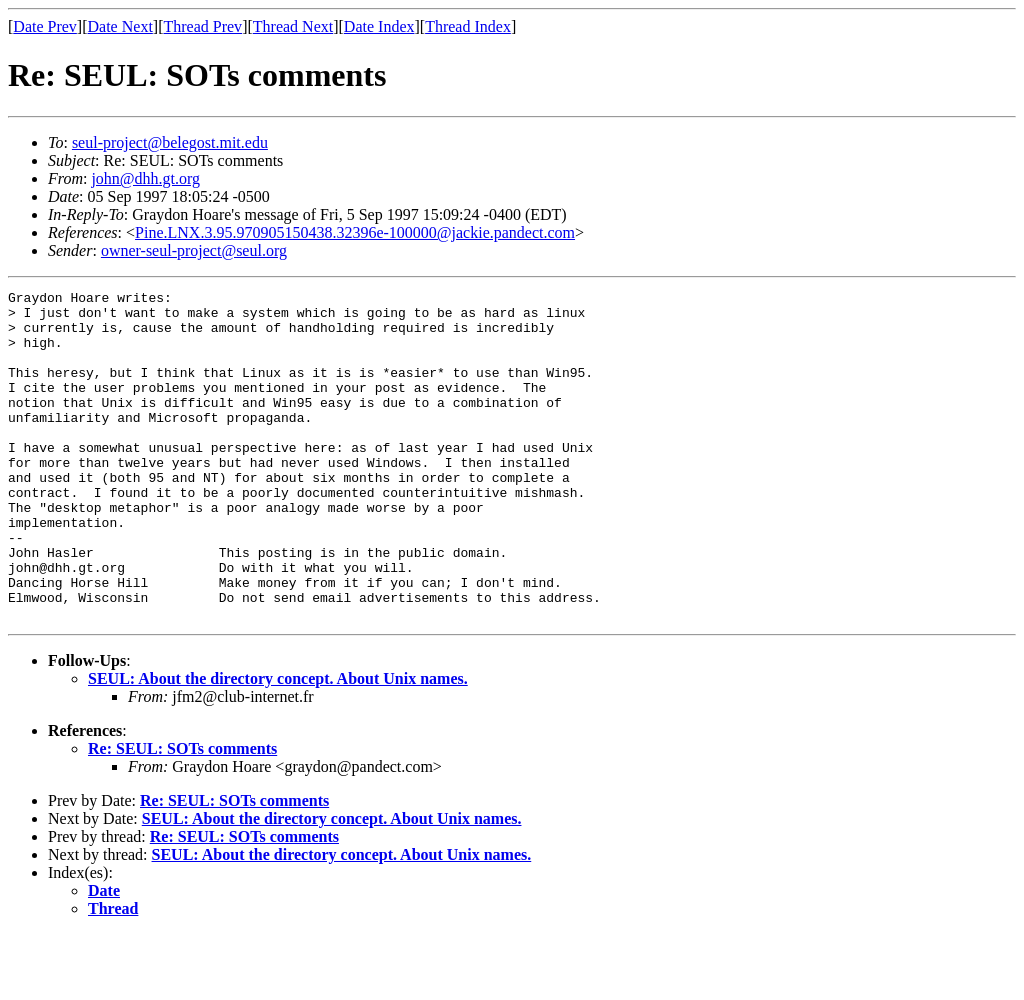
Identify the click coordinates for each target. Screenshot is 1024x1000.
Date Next (120, 26)
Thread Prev (202, 26)
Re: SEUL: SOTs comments (182, 814)
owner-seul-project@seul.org (194, 250)
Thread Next (293, 26)
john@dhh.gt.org (145, 178)
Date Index (379, 26)
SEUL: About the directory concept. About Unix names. (278, 744)
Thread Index (468, 26)
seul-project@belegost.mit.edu (170, 142)
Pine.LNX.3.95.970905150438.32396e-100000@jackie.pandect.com (355, 232)
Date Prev (45, 26)
